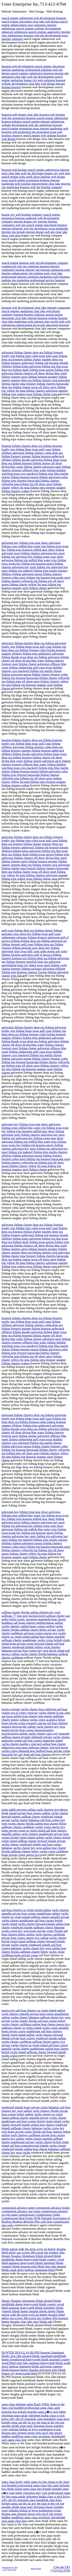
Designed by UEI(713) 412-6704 (9, 2569)
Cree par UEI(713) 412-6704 (60, 2568)
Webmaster (36, 2569)
